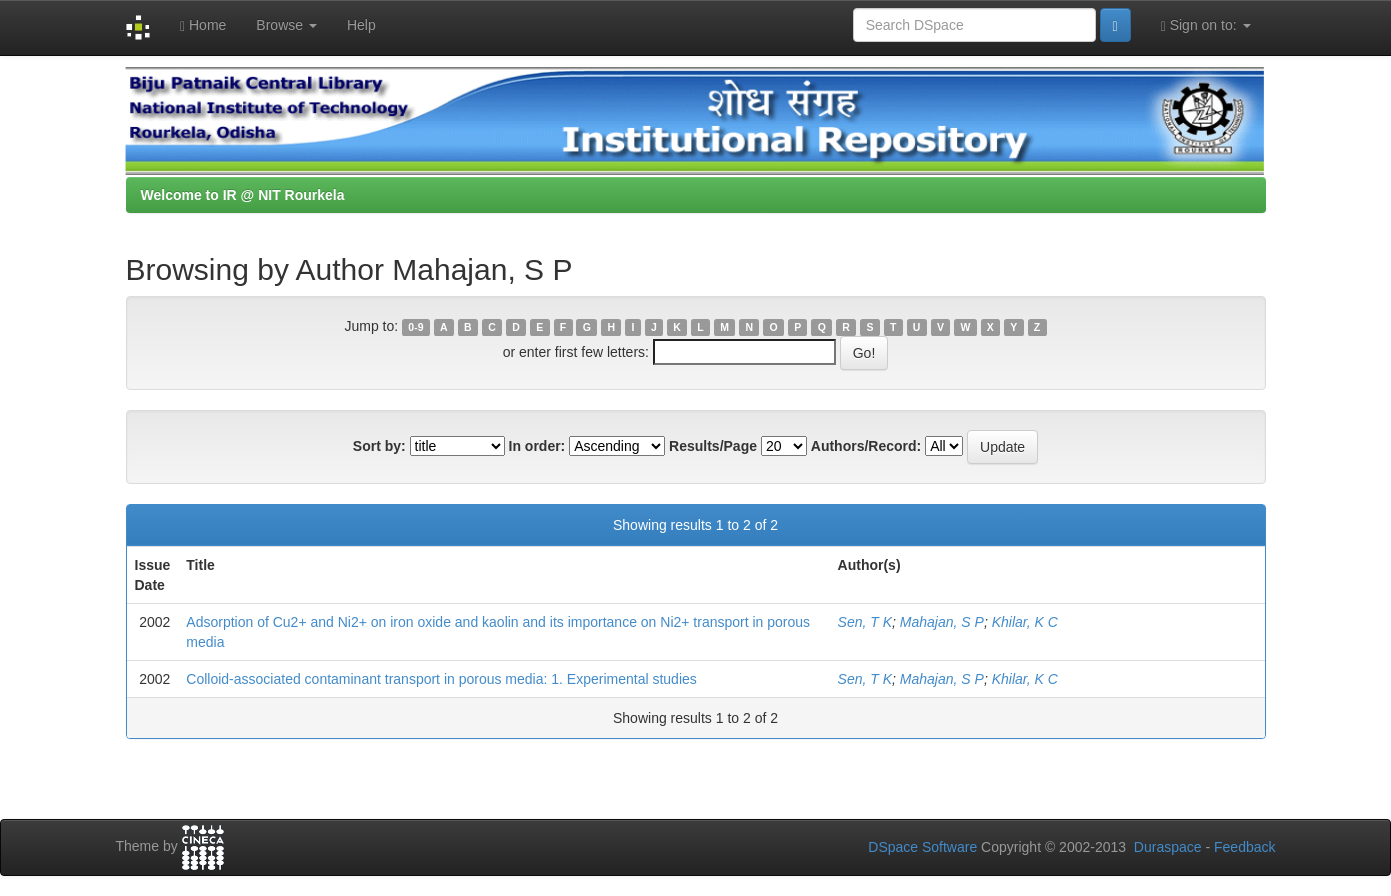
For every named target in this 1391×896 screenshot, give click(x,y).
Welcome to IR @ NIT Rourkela (243, 195)
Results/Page (713, 446)
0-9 (415, 327)
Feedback (1244, 847)
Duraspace (1168, 847)
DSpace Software (922, 847)
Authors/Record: (866, 446)
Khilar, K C (1025, 622)
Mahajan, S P (942, 622)
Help (361, 25)
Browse (286, 25)
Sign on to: (1206, 25)
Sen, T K (865, 622)
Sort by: (379, 446)
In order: (537, 446)
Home (203, 25)
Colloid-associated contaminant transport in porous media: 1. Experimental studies (441, 679)
